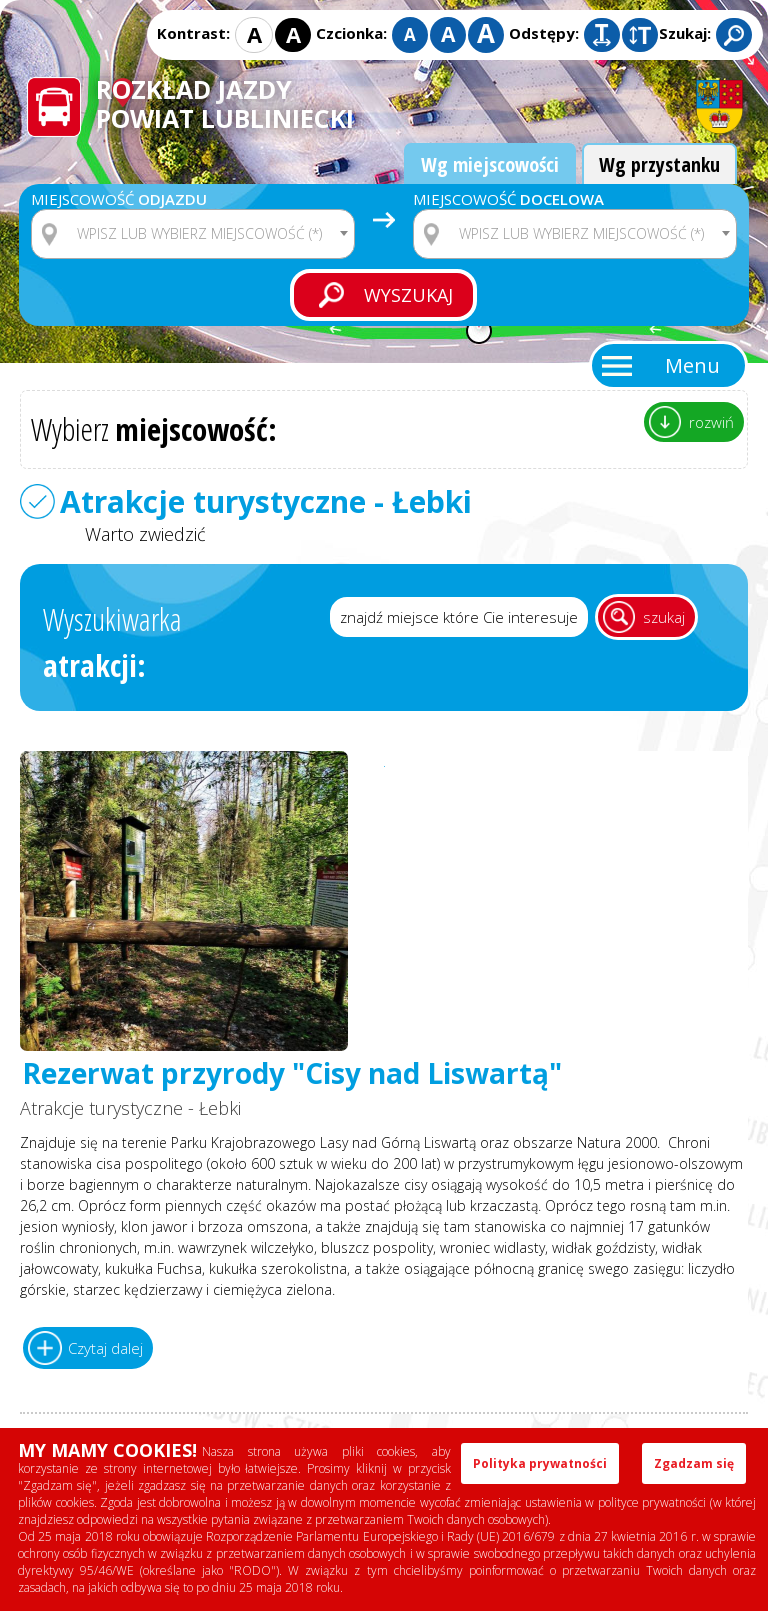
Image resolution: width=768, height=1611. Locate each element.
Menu (692, 365)
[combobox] (193, 234)
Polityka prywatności (540, 1463)
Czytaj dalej (105, 1348)
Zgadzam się (694, 1463)
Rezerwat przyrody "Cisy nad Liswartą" (292, 1073)
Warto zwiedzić (145, 534)
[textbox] (205, 234)
